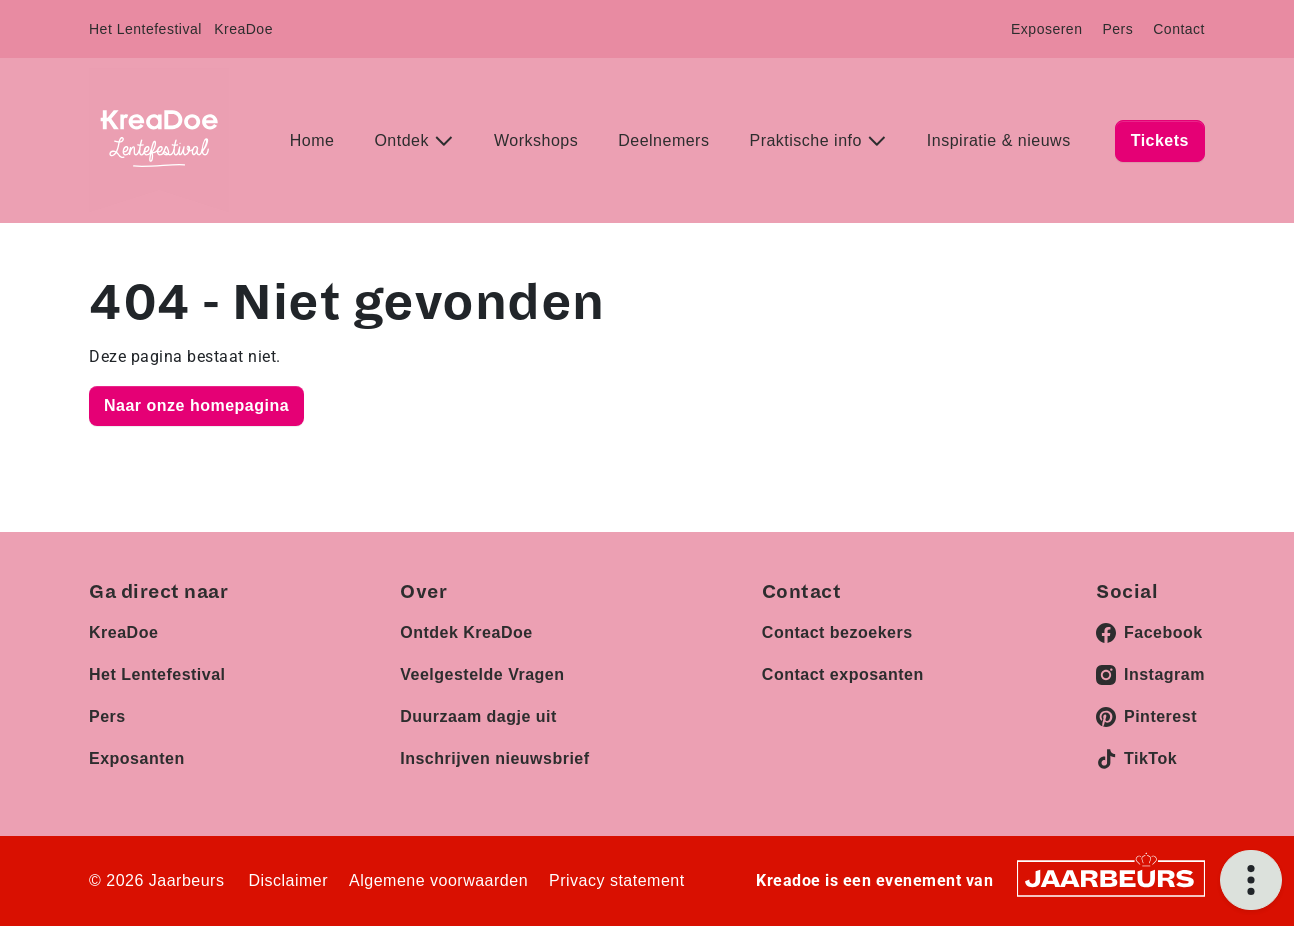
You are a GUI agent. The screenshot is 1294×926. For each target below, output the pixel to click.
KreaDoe (243, 29)
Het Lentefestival (145, 29)
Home (312, 140)
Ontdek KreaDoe (466, 632)
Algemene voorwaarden (438, 880)
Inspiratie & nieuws (999, 140)
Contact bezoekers (837, 632)
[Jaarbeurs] (1111, 877)
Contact (1179, 29)
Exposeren (1046, 29)
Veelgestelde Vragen (482, 674)
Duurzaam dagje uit (478, 716)
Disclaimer (288, 880)
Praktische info (807, 140)
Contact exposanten (843, 674)
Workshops (536, 140)
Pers (1117, 29)
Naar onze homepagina (196, 405)
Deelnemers (663, 140)
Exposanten (137, 758)
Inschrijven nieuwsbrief (494, 758)
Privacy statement (617, 880)
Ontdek (404, 140)
